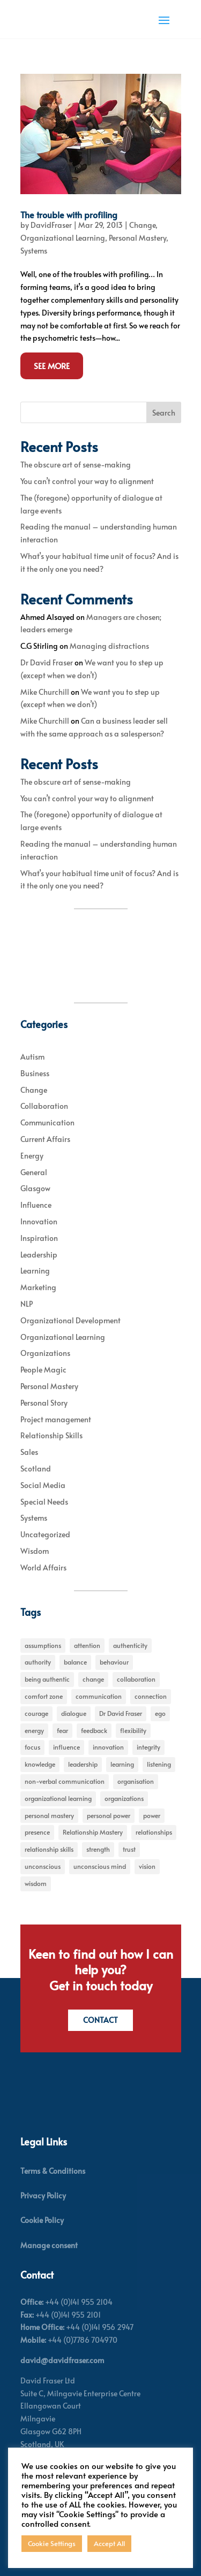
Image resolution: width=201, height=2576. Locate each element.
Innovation (38, 1221)
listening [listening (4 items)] (159, 1764)
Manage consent (49, 2245)
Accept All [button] (109, 2543)
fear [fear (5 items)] (62, 1730)
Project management (55, 1419)
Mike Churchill (44, 692)
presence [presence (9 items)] (37, 1832)
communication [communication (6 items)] (99, 1696)
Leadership (38, 1254)
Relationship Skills (51, 1435)
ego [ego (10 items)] (160, 1713)
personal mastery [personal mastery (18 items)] (49, 1815)
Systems (33, 251)
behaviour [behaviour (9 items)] (114, 1662)
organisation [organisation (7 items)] (135, 1781)
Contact (100, 2020)
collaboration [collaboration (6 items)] (136, 1679)
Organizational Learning (62, 238)
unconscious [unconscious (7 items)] (43, 1866)
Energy (31, 1156)
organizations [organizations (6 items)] (124, 1798)
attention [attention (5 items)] (87, 1645)
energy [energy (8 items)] (34, 1730)
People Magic (43, 1369)
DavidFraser (51, 225)
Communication (47, 1122)
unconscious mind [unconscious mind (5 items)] (99, 1866)
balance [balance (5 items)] (75, 1662)
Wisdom (34, 1551)
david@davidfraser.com (62, 2360)
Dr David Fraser (46, 662)
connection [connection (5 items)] (151, 1696)
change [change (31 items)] (93, 1679)
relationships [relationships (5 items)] (154, 1832)
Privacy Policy (43, 2195)
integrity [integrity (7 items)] (148, 1747)
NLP (26, 1304)
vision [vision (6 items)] (147, 1866)
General (33, 1172)
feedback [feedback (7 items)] (94, 1730)
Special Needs (44, 1502)
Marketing (38, 1287)
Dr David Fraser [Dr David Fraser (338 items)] (120, 1713)
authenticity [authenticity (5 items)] (130, 1645)
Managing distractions (109, 646)
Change (142, 225)
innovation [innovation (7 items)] (108, 1747)
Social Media (42, 1485)
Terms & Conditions (52, 2171)
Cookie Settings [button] (52, 2543)
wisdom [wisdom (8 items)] (36, 1883)
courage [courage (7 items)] (36, 1713)
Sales (29, 1452)
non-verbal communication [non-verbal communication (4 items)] (65, 1781)
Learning (35, 1271)
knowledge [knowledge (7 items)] (40, 1764)
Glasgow (35, 1188)
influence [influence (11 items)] (66, 1747)
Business (34, 1073)
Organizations (45, 1353)
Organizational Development (70, 1320)
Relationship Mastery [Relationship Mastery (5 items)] (93, 1832)
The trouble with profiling (68, 214)
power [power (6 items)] (151, 1815)
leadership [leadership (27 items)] (83, 1764)
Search (163, 413)
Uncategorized (45, 1534)
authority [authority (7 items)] (38, 1662)
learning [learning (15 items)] (122, 1764)
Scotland (35, 1468)
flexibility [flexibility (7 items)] (133, 1730)
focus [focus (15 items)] (32, 1747)
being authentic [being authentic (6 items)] (47, 1679)
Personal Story (44, 1403)
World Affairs (43, 1567)
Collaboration (44, 1106)
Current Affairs (45, 1139)
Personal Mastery (137, 238)
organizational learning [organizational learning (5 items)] (58, 1798)
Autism (32, 1057)
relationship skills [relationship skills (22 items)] (49, 1849)
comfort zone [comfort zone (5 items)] (44, 1696)
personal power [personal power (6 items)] (108, 1815)
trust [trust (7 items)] (129, 1849)
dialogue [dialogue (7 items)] (73, 1713)
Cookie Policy (42, 2220)
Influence (35, 1205)
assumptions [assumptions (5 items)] (43, 1645)
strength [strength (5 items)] (98, 1849)
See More (52, 365)
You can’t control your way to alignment (87, 481)
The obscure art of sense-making (75, 464)
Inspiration (39, 1238)
